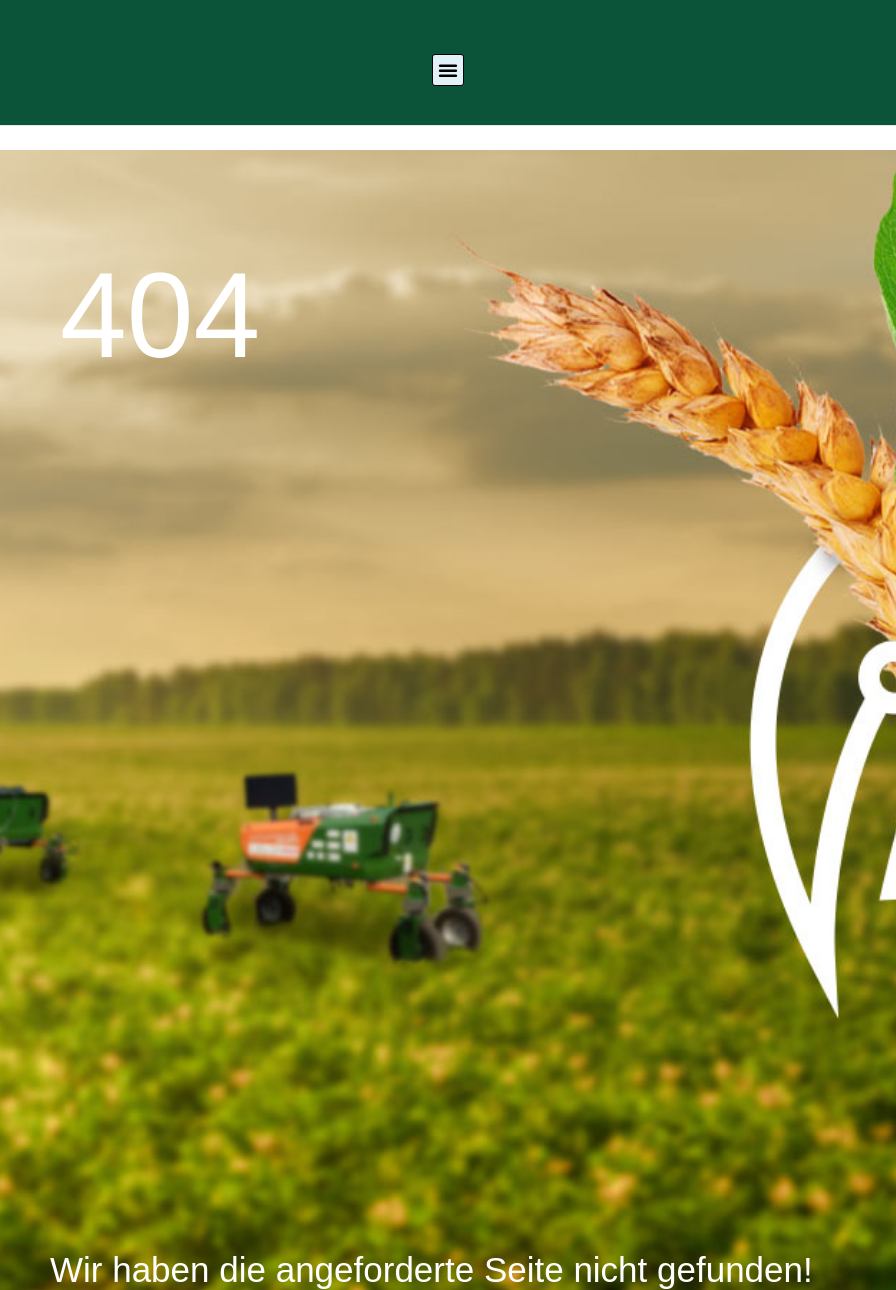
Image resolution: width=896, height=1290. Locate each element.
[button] (448, 70)
